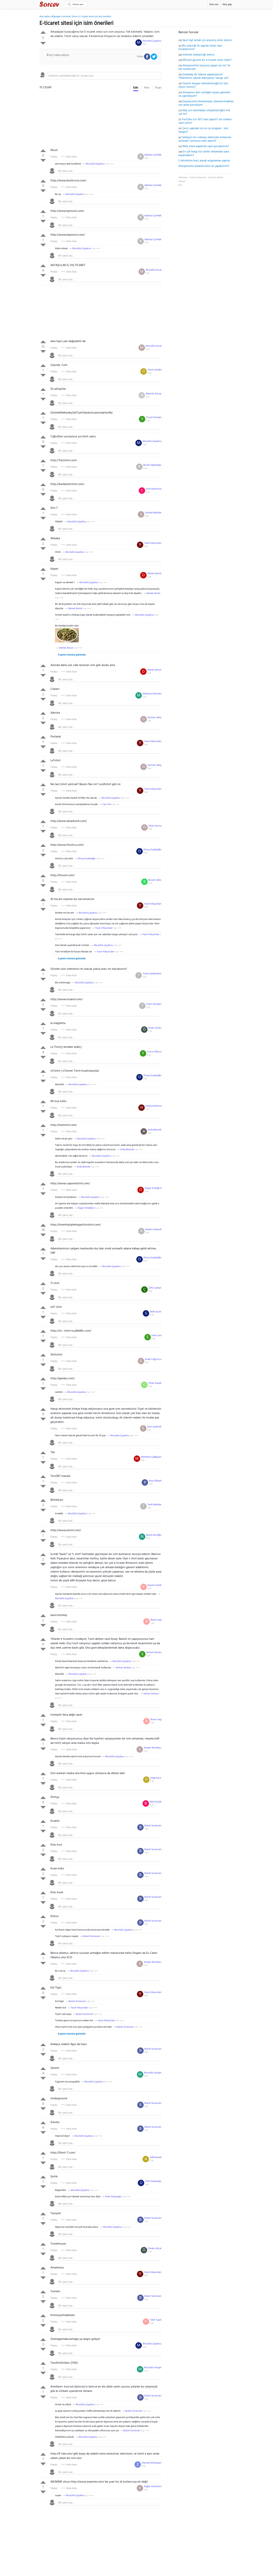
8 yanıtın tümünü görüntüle (71, 2034)
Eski (135, 87)
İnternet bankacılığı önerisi (198, 55)
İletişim (182, 181)
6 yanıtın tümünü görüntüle (71, 959)
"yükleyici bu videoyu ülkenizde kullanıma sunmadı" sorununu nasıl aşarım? (205, 139)
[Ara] (76, 4)
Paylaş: (54, 156)
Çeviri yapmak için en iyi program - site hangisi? (203, 130)
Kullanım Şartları (215, 177)
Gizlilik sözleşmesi (198, 177)
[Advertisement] (100, 120)
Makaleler (183, 177)
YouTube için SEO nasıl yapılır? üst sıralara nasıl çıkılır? (205, 121)
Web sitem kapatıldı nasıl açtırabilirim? (205, 146)
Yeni (146, 87)
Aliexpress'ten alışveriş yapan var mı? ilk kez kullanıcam (204, 67)
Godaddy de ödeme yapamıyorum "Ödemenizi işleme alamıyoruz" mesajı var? (204, 76)
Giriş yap (227, 4)
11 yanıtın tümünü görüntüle (72, 655)
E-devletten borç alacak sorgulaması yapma (204, 160)
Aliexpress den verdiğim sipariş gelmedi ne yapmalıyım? (204, 94)
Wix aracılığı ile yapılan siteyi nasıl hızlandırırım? (200, 48)
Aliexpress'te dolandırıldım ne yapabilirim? (204, 166)
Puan (158, 87)
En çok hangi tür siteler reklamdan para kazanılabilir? (204, 154)
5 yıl (144, 44)
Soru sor (214, 4)
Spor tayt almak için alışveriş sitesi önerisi (207, 40)
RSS (180, 185)
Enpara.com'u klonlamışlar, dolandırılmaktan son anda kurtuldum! (206, 103)
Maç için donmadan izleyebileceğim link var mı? (204, 112)
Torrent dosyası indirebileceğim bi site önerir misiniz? (203, 85)
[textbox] (104, 76)
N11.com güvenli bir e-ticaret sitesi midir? (207, 60)
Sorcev (61, 5)
